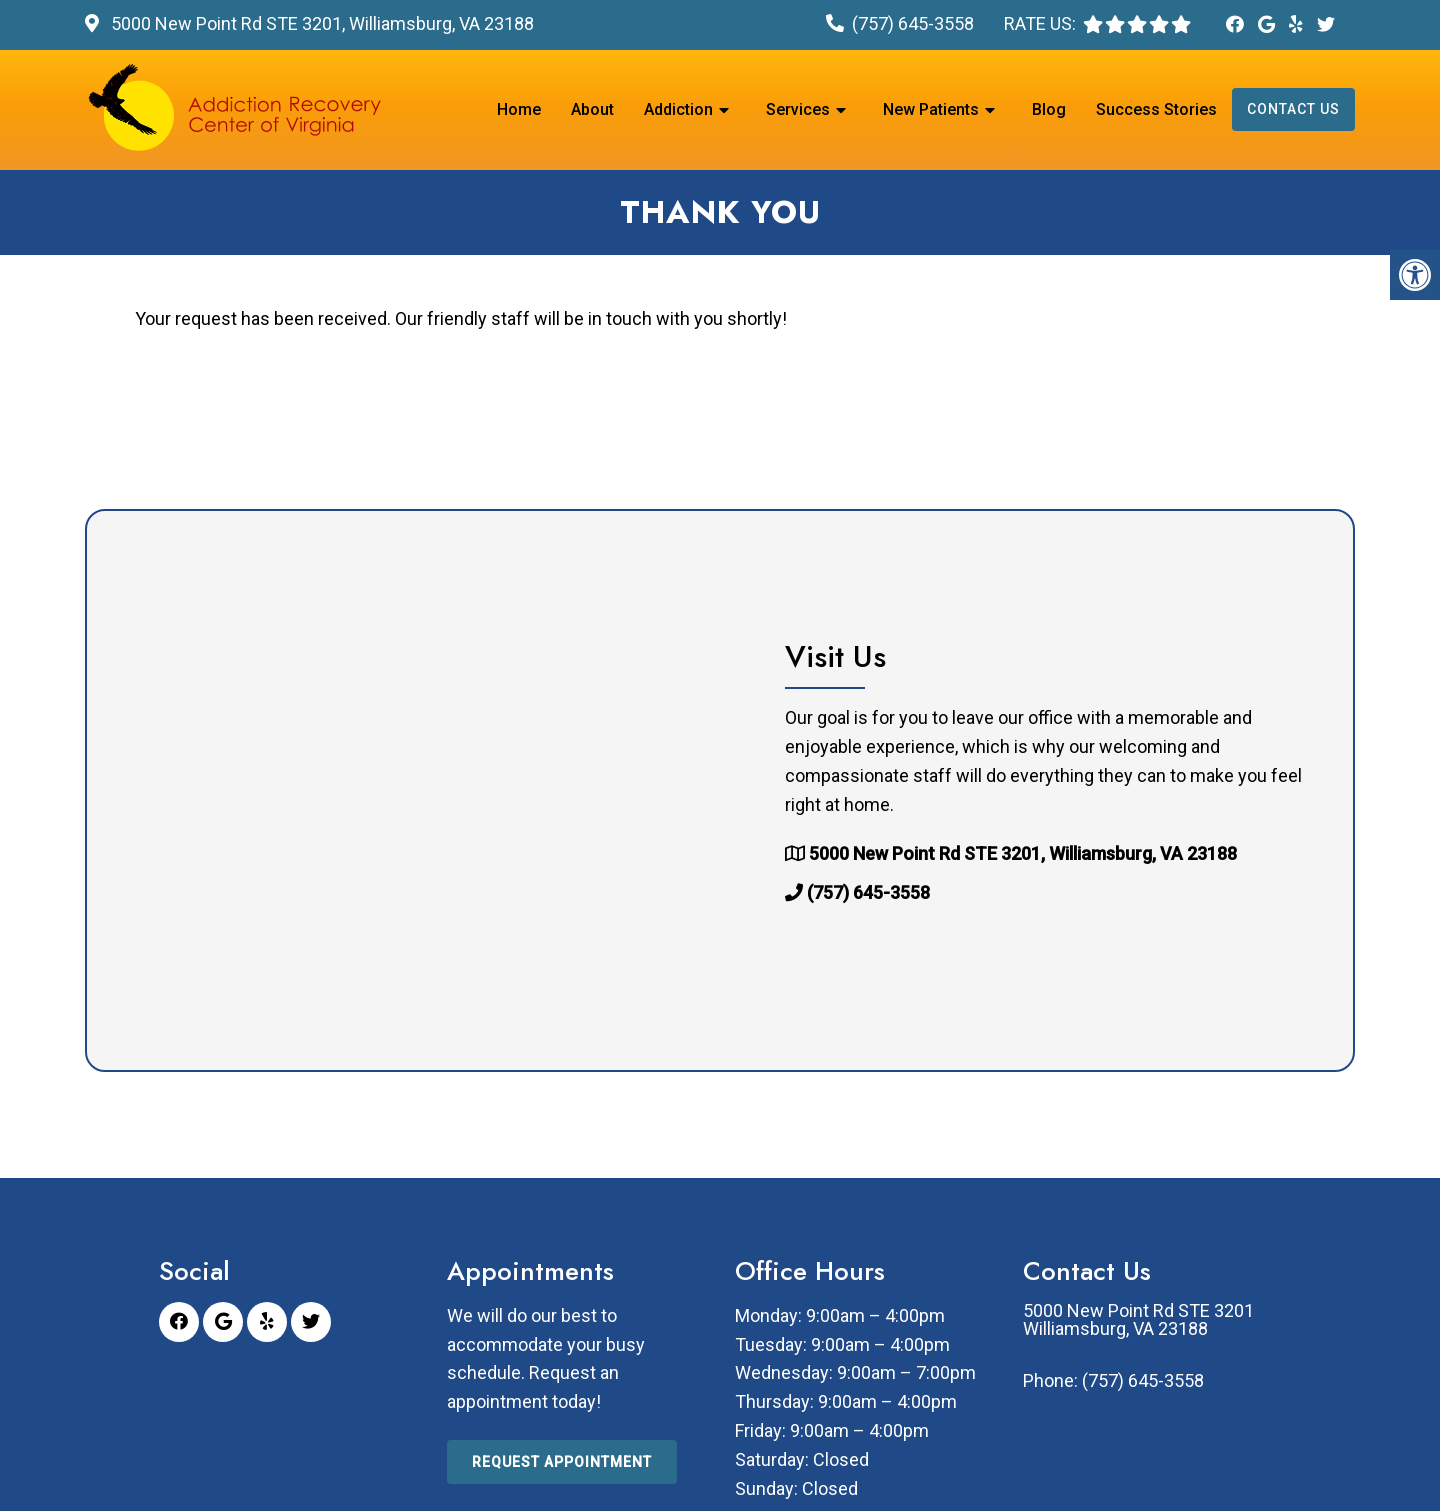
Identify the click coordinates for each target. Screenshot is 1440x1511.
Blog (1049, 109)
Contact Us (1293, 109)
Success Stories (1156, 109)
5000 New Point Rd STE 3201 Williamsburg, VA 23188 (1138, 1320)
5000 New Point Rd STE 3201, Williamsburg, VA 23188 (320, 23)
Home (519, 109)
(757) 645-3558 (913, 23)
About (592, 109)
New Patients (931, 109)
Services (798, 109)
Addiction (678, 109)
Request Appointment (562, 1462)
